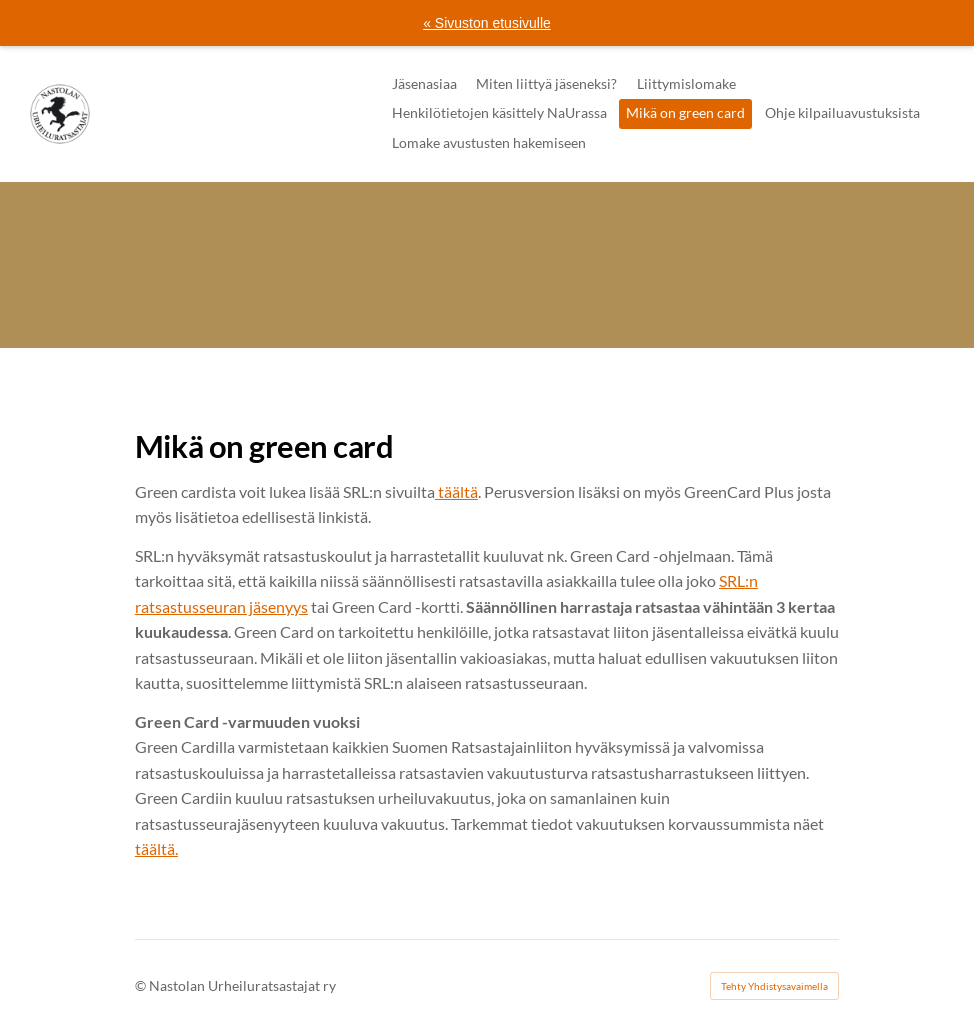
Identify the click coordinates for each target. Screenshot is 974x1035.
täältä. (156, 848)
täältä (456, 491)
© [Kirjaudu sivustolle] (142, 985)
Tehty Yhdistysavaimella (774, 986)
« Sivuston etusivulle (487, 23)
